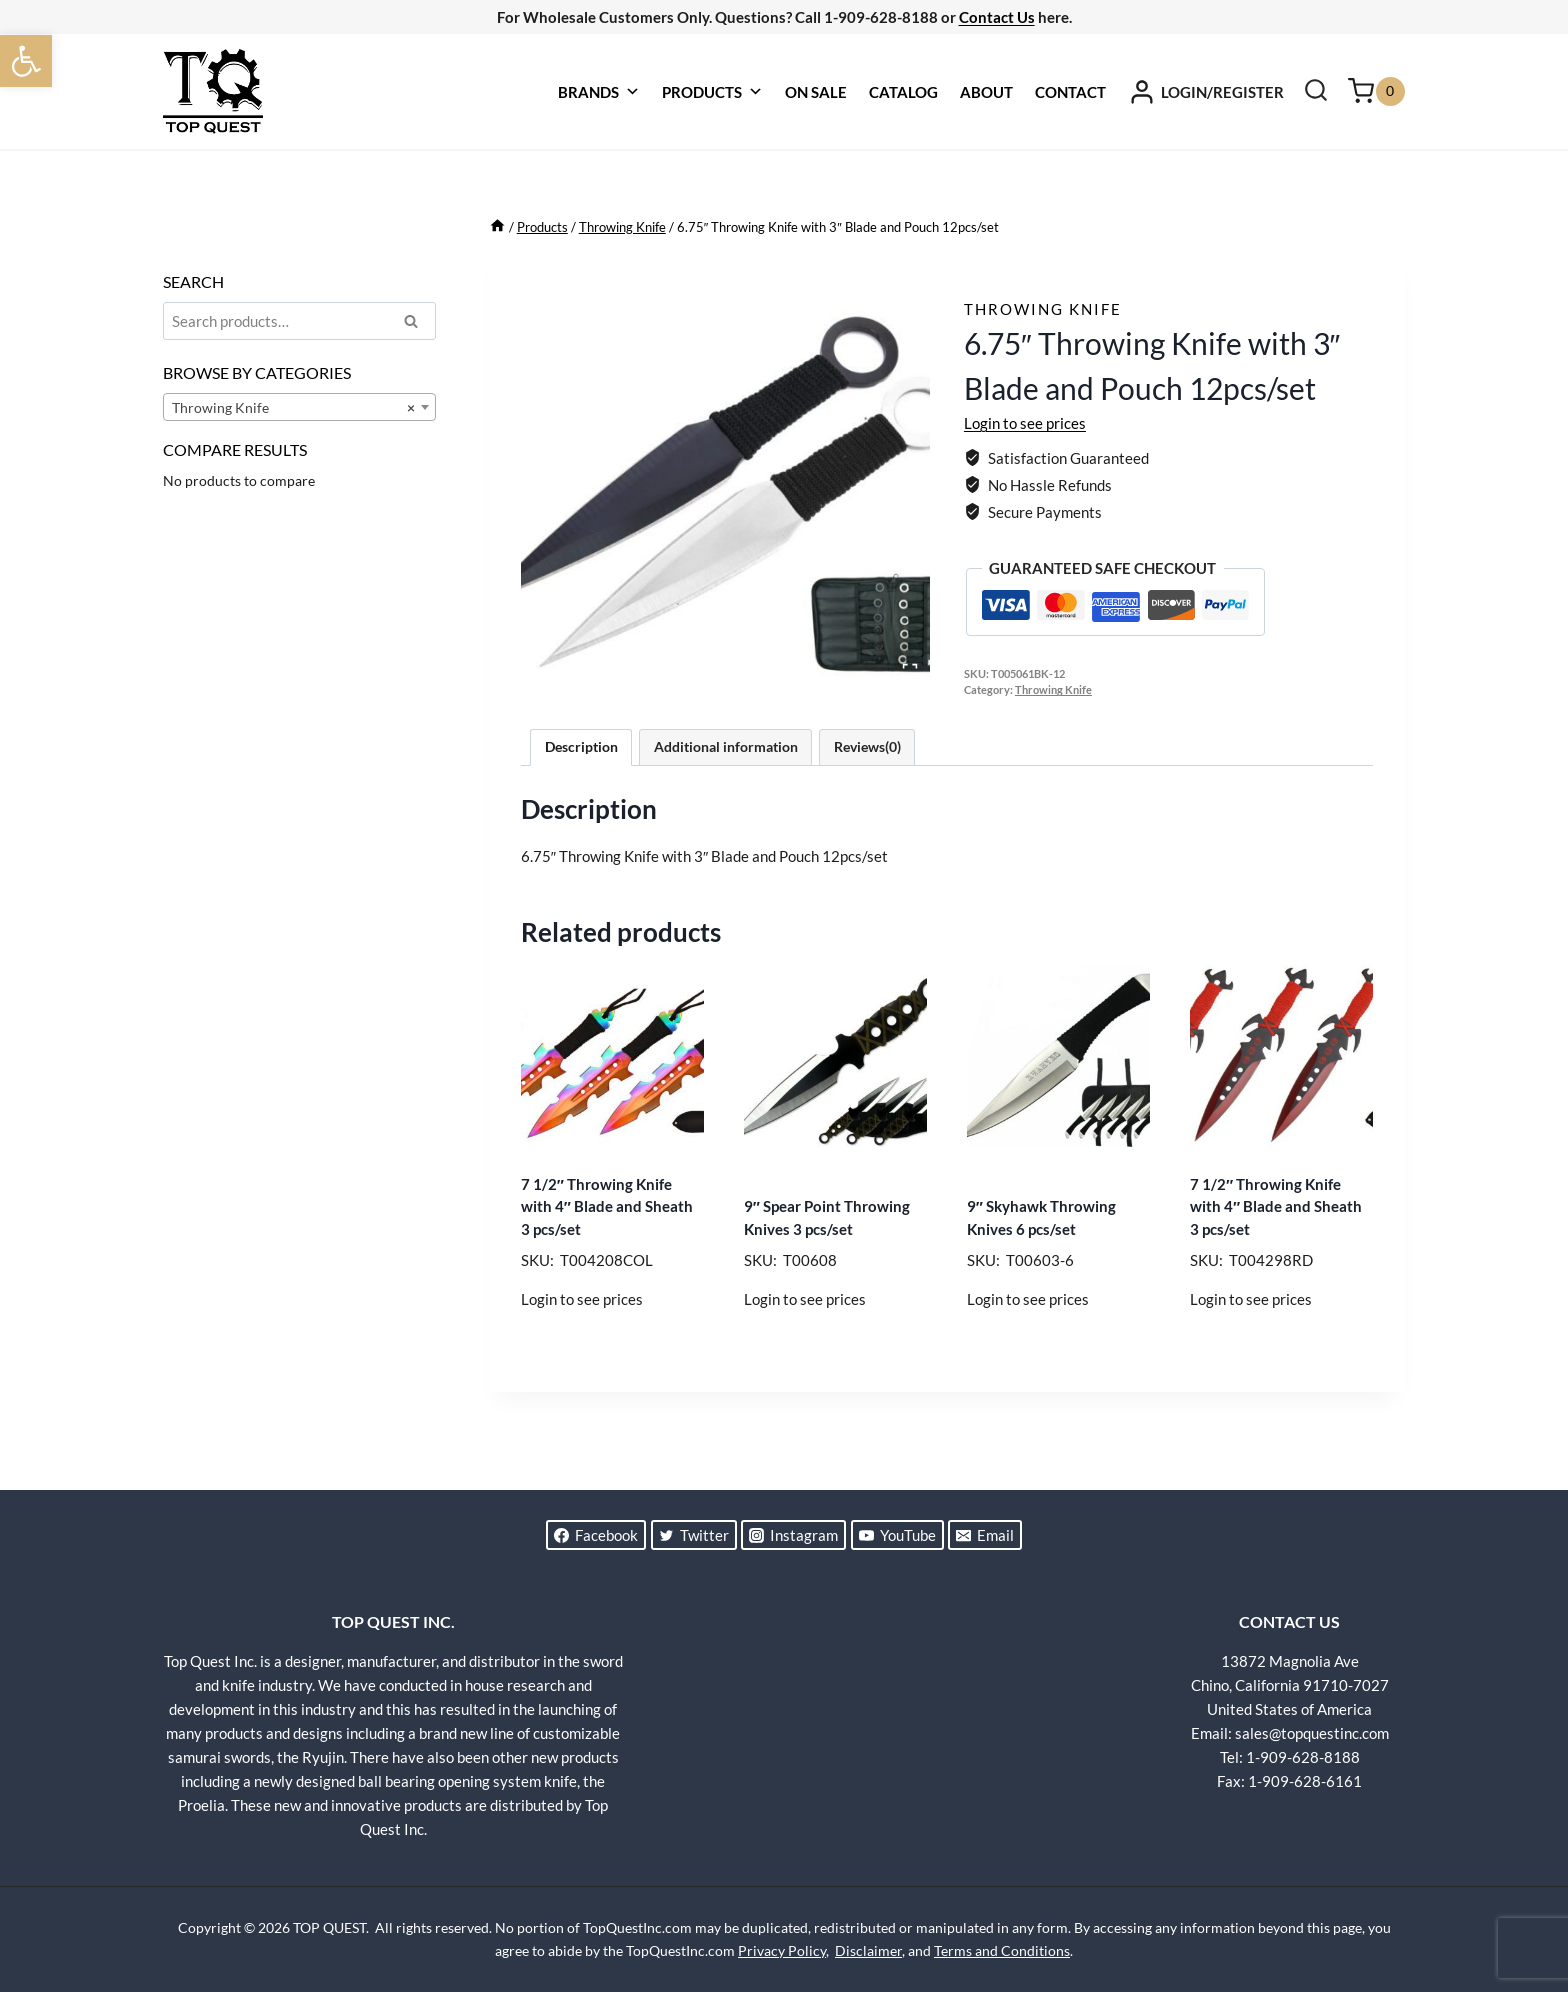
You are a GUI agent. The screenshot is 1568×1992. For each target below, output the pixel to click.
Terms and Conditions (1002, 1950)
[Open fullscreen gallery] (910, 671)
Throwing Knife (1043, 309)
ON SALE (816, 92)
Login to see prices (1025, 423)
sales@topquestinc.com (1312, 1733)
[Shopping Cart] (1376, 91)
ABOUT (986, 92)
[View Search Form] (1316, 92)
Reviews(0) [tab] (867, 747)
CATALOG (903, 92)
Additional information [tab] (726, 747)
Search (417, 324)
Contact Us (997, 17)
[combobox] (299, 407)
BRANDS (599, 92)
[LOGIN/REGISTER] (1206, 92)
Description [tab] (581, 747)
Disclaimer (868, 1950)
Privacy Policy (782, 1950)
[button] (26, 61)
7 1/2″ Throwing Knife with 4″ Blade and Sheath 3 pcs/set (607, 1206)
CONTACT (1070, 92)
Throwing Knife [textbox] (293, 408)
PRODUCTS (712, 92)
